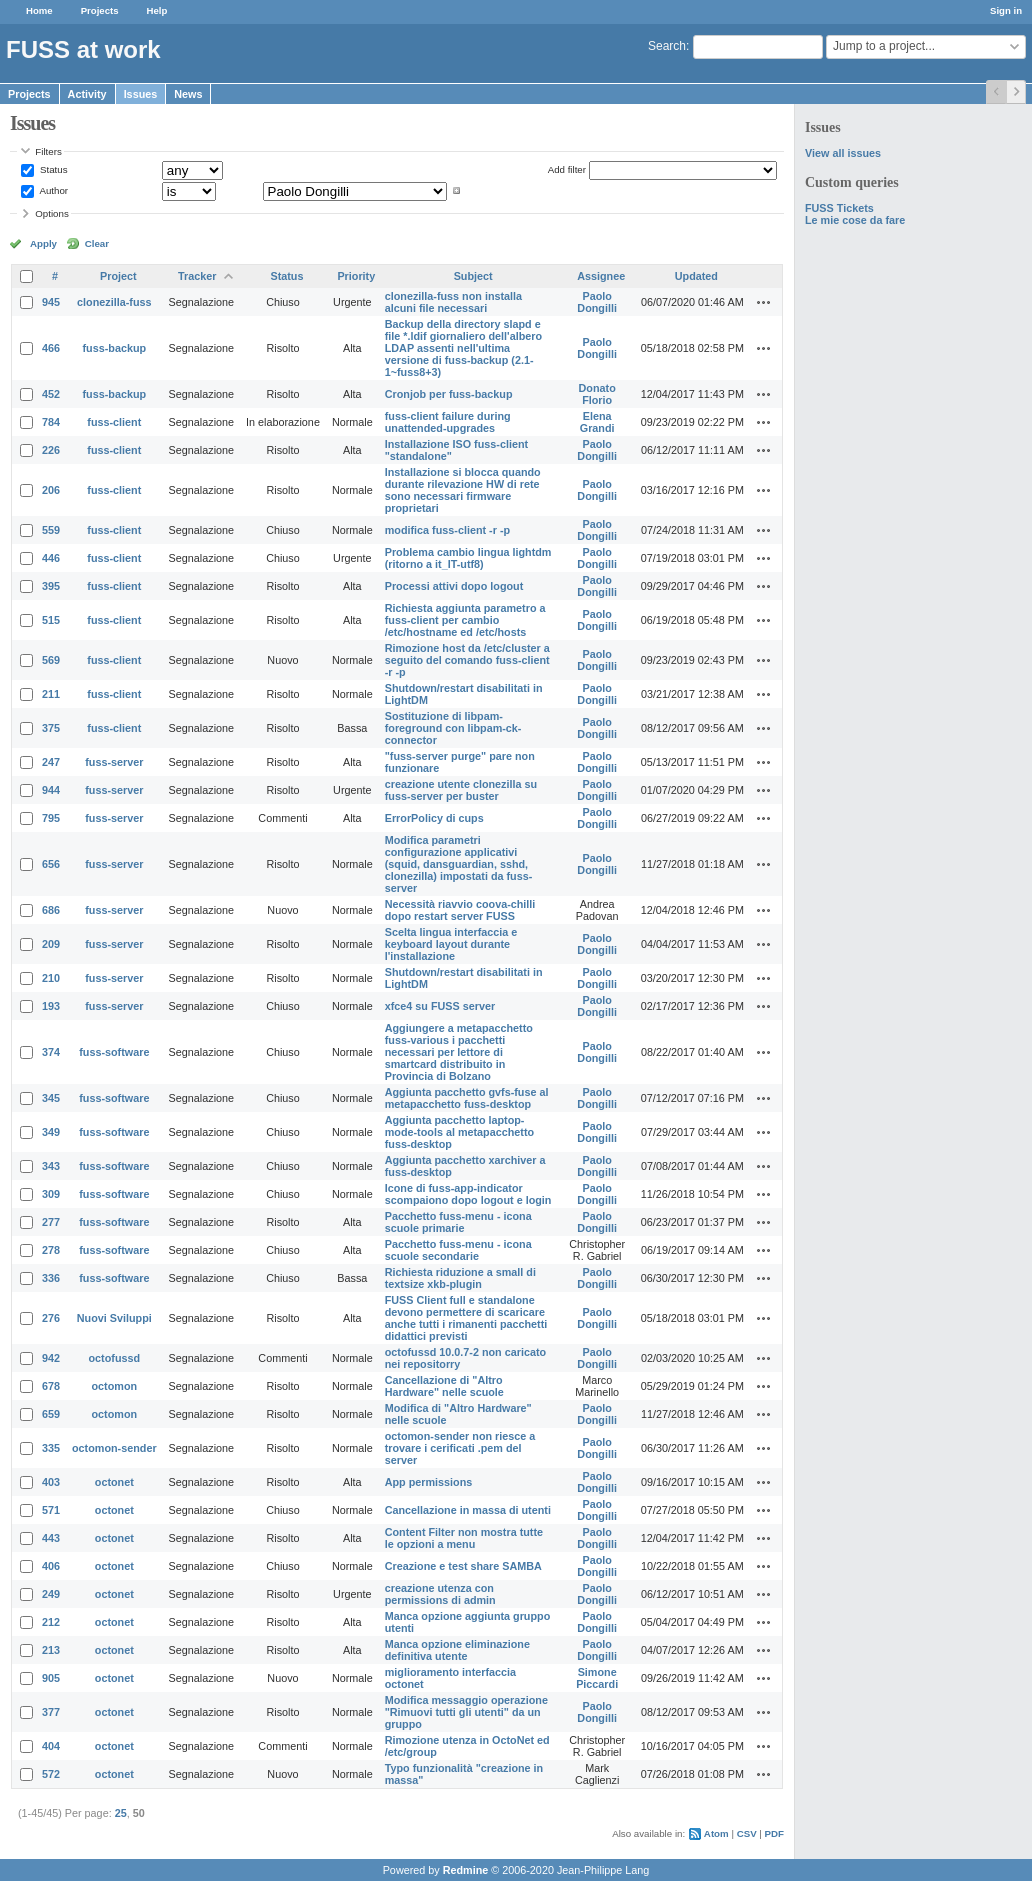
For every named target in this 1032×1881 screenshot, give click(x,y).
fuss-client (114, 422)
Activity (87, 94)
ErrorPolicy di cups (434, 818)
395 (51, 586)
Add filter (567, 169)
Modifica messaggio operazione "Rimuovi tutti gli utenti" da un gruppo (466, 1712)
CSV (747, 1833)
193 (51, 1006)
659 (51, 1414)
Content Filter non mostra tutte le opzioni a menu (464, 1538)
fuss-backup (115, 348)
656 (51, 864)
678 (51, 1386)
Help (157, 10)
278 (51, 1250)
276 (51, 1318)
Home (39, 10)
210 (51, 978)
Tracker (197, 276)
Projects (100, 10)
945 (51, 302)
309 (51, 1194)
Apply (43, 243)
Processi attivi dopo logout (454, 586)
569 (51, 660)
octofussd (115, 1358)
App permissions (429, 1482)
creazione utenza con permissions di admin (440, 1594)
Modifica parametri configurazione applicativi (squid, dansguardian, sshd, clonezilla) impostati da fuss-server (459, 864)
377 (51, 1712)
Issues (141, 94)
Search (667, 46)
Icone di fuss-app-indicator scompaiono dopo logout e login (468, 1194)
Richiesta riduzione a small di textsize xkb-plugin (460, 1278)
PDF (774, 1833)
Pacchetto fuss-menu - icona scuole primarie (458, 1222)
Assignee (601, 276)
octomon (115, 1386)
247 (51, 762)
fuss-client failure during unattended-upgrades (448, 422)
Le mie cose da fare (855, 220)
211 (51, 694)
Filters (48, 151)
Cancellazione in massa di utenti (468, 1510)
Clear (97, 243)
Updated (696, 276)
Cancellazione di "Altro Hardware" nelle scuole (444, 1386)
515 (51, 620)
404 (51, 1746)
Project (118, 276)
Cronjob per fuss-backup (449, 394)
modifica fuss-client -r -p (447, 530)
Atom (716, 1833)
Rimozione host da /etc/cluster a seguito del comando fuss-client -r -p (467, 660)
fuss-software (114, 1052)
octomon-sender (114, 1448)
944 (51, 790)
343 (51, 1166)
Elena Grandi (597, 422)
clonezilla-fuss (114, 302)
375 (51, 728)
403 (51, 1482)
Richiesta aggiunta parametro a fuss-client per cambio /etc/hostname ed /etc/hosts (465, 620)
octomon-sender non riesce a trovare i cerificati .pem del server (460, 1448)
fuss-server (114, 762)
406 (51, 1566)
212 (51, 1622)
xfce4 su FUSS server (440, 1006)
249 (51, 1594)
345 (51, 1098)
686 (51, 910)
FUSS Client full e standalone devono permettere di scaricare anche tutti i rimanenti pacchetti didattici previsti (466, 1318)
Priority (356, 276)
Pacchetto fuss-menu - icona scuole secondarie (458, 1250)
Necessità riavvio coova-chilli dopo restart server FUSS (460, 910)
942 (51, 1358)
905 (51, 1678)
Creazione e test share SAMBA (463, 1566)
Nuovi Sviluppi (114, 1318)
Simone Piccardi (597, 1678)
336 (51, 1278)
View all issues (843, 153)
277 (51, 1222)
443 (51, 1538)
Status (52, 169)
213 (51, 1650)
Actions (764, 302)
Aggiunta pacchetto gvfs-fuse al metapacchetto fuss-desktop (467, 1098)
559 (51, 530)
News (188, 94)
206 (51, 490)
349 (51, 1132)
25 (121, 1813)
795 (51, 818)
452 (51, 394)
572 (51, 1774)
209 (51, 944)
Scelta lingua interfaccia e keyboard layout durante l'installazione (451, 944)
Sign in (1006, 10)
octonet (114, 1482)
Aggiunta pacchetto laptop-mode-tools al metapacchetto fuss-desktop (459, 1132)
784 (51, 422)
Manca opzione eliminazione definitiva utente (457, 1650)
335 (51, 1448)
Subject (473, 276)
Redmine (466, 1870)
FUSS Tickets (839, 208)
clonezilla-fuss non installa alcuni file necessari (453, 302)
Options (52, 213)
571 (51, 1510)
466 (51, 348)
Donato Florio (597, 394)
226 (51, 450)
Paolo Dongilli (597, 302)
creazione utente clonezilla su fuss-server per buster (461, 790)
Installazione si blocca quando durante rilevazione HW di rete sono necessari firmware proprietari (463, 490)
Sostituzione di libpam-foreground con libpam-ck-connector (453, 728)
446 (51, 558)
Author (52, 190)
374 (51, 1052)
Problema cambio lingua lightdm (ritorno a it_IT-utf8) (468, 558)
